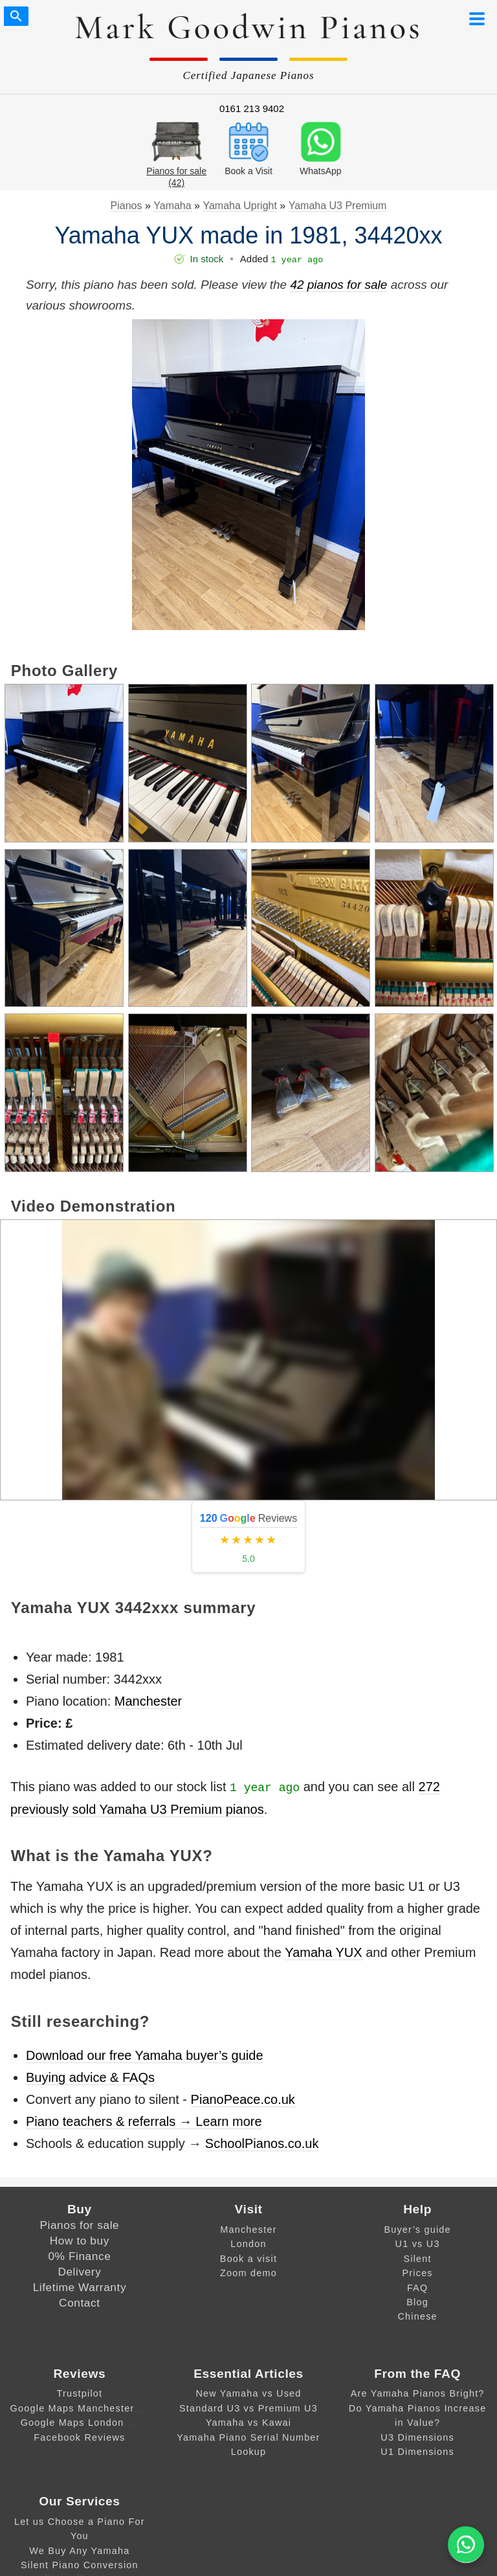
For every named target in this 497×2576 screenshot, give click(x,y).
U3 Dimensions (417, 2437)
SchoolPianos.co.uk (262, 2143)
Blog (417, 2302)
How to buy (79, 2240)
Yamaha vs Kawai (249, 2422)
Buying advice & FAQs (90, 2077)
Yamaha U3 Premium (338, 205)
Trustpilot (79, 2393)
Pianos (126, 205)
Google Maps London (72, 2422)
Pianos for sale (79, 2225)
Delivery (79, 2271)
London (248, 2244)
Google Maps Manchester (72, 2408)
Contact (79, 2302)
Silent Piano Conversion (79, 2565)
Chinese (417, 2316)
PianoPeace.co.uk (243, 2099)
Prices (417, 2273)
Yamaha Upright (239, 205)
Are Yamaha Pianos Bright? (418, 2393)
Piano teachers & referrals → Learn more (144, 2121)
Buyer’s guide (417, 2229)
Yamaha (172, 205)
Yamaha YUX (323, 1952)
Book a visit (248, 2259)
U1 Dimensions (417, 2451)
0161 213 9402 (251, 108)
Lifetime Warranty (79, 2287)
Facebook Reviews (79, 2437)
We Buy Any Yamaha (79, 2551)
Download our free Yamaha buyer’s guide (144, 2055)
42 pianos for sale (338, 284)
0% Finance (79, 2256)
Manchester (148, 1701)
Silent (417, 2259)
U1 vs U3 (417, 2244)
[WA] (466, 2544)
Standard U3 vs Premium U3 (248, 2408)
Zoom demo (248, 2273)
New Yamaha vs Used (248, 2393)
